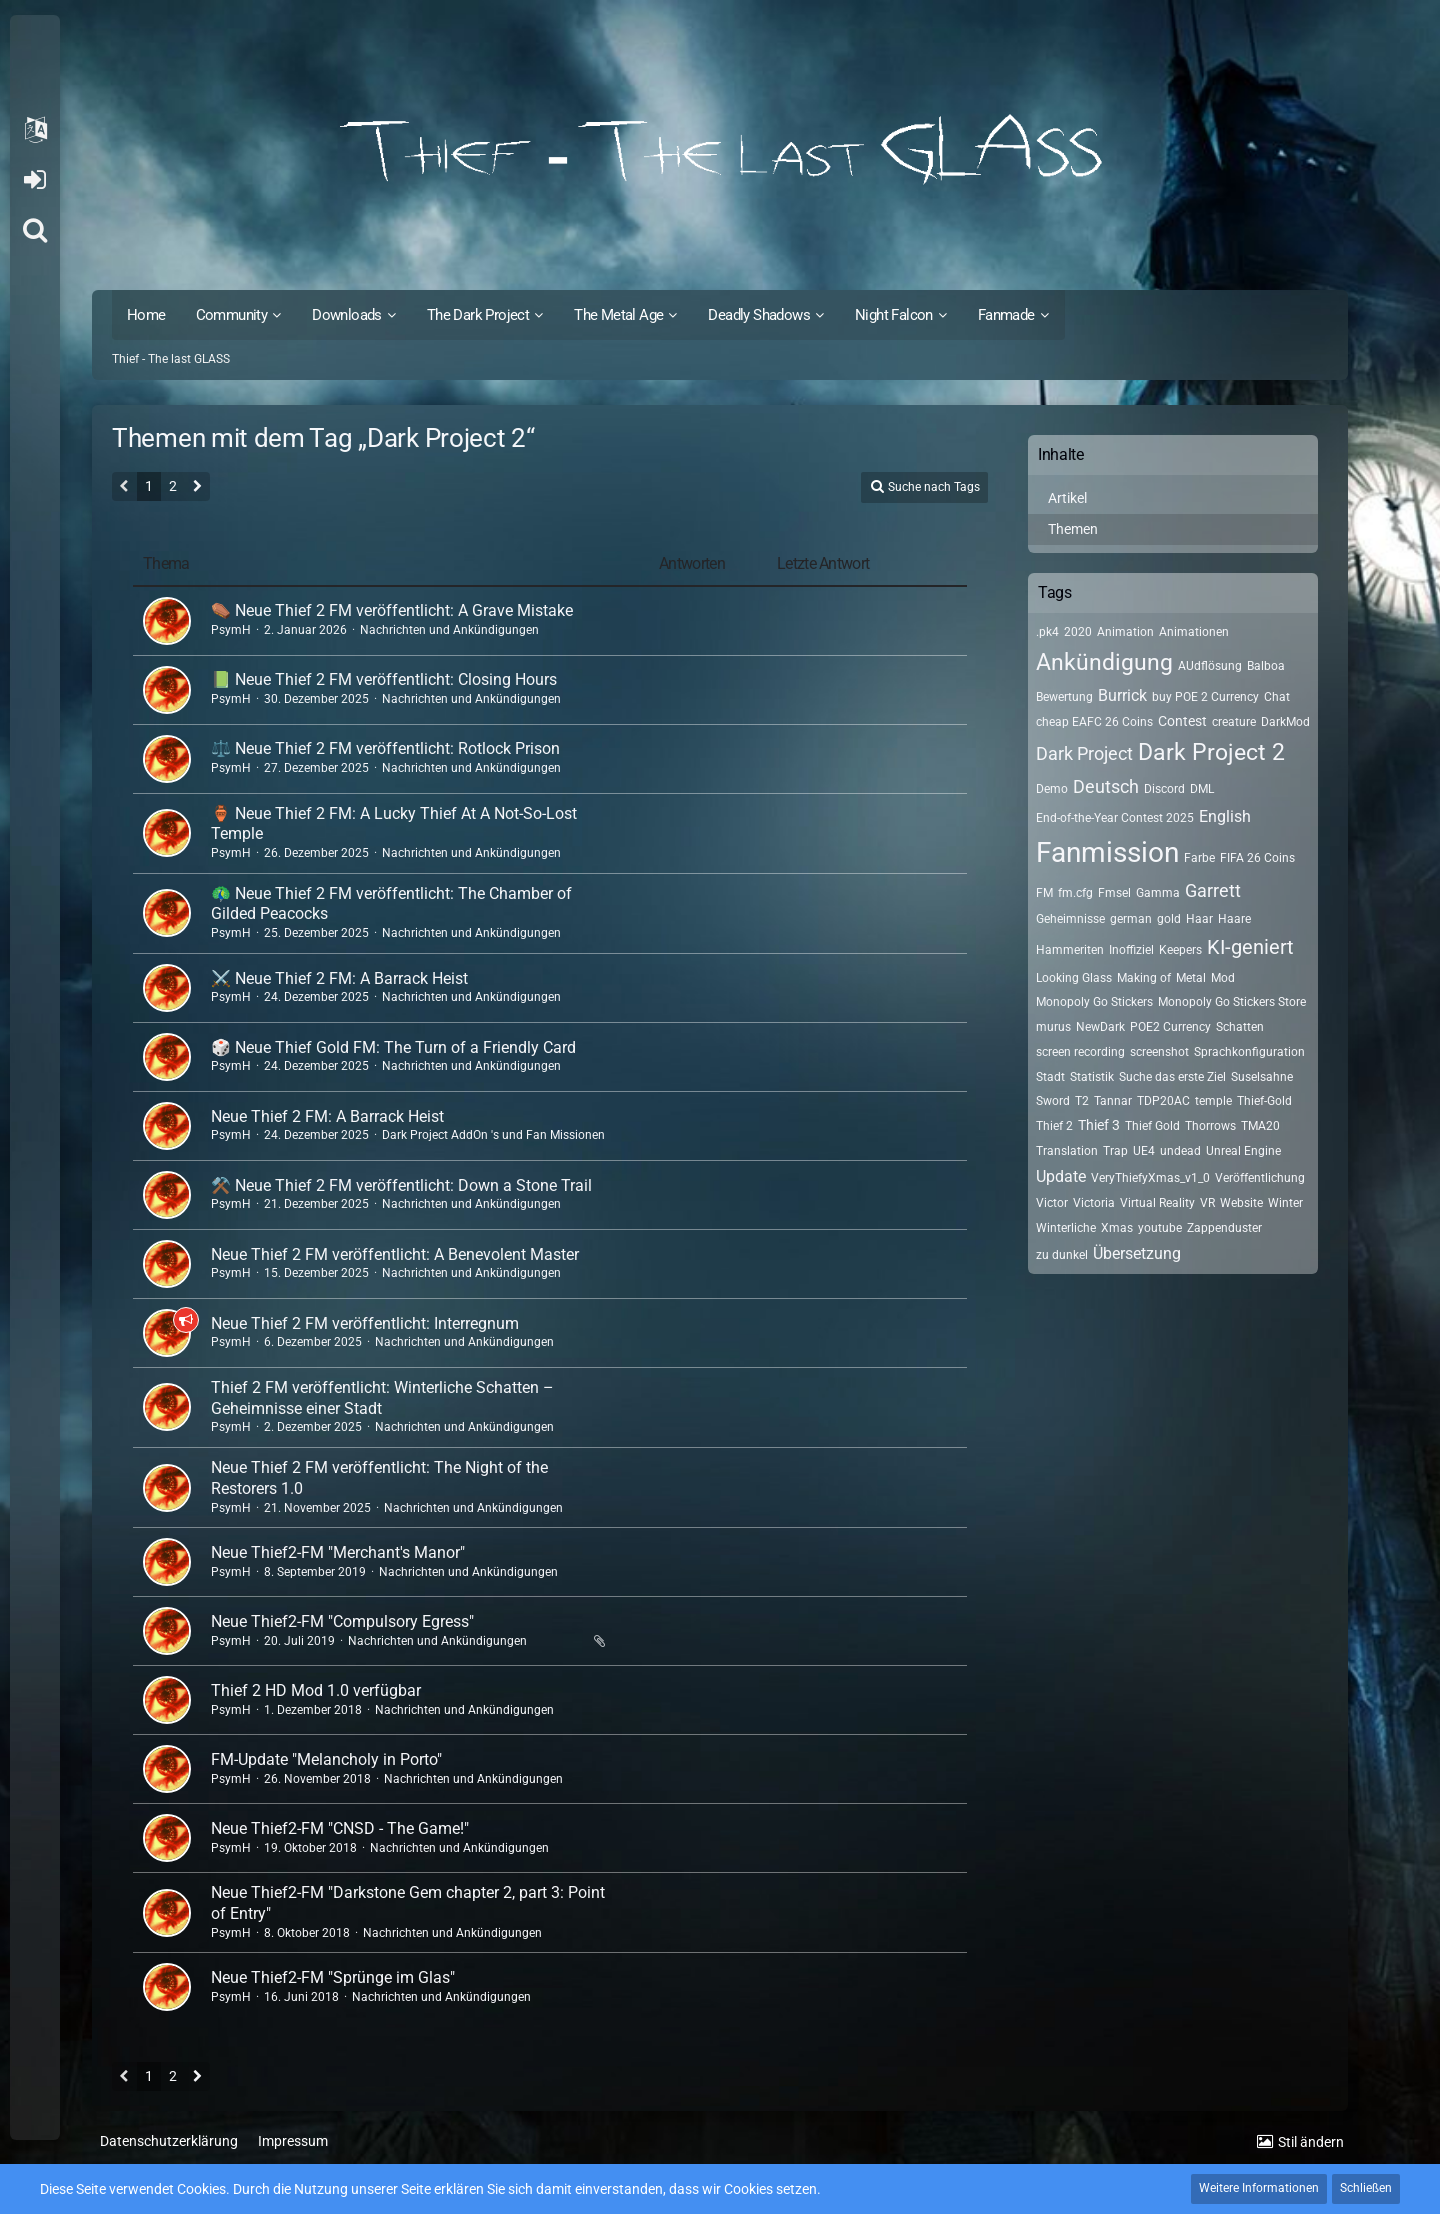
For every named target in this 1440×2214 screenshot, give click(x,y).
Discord (1164, 789)
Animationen (1194, 632)
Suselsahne (1262, 1077)
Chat (1277, 697)
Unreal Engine (1243, 1151)
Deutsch (1106, 786)
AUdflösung (1210, 666)
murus (1053, 1027)
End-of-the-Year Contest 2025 (1115, 818)
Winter (1285, 1203)
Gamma (1158, 893)
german (1131, 919)
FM (1044, 893)
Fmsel (1114, 893)
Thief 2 (1054, 1126)
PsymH (231, 630)
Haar (1199, 919)
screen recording (1080, 1052)
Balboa (1266, 666)
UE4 (1144, 1151)
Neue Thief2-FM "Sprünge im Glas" (333, 1977)
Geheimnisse (1070, 919)
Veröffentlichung (1260, 1178)
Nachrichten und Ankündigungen (449, 630)
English (1225, 816)
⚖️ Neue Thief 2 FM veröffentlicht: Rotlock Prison (385, 748)
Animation (1125, 632)
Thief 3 (1099, 1125)
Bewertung (1064, 697)
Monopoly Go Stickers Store (1232, 1002)
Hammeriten (1070, 950)
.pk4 (1047, 632)
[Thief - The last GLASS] (720, 150)
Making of (1144, 978)
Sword (1053, 1101)
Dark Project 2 (1211, 752)
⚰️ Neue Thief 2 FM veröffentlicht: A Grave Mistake (392, 610)
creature (1234, 722)
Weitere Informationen (1259, 2188)
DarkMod (1285, 722)
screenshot (1159, 1052)
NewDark (1100, 1027)
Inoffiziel (1131, 950)
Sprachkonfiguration (1249, 1052)
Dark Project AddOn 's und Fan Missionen (493, 1135)
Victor (1052, 1203)
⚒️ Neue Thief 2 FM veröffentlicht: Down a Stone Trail (401, 1185)
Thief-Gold (1264, 1101)
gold (1169, 919)
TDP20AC (1163, 1101)
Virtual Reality (1157, 1203)
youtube (1160, 1228)
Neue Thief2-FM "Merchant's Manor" (338, 1552)
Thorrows (1210, 1126)
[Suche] (35, 230)
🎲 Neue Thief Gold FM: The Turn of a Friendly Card (393, 1047)
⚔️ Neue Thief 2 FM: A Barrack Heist (339, 978)
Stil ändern (1311, 2142)
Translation (1067, 1151)
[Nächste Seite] (197, 488)
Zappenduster (1224, 1228)
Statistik (1092, 1077)
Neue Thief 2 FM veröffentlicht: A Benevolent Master (395, 1254)
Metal (1191, 978)
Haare (1234, 919)
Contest (1182, 721)
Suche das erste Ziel (1172, 1077)
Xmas (1117, 1228)
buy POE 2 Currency (1205, 697)
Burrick (1122, 695)
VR (1207, 1203)
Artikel (1067, 498)
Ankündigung (1104, 662)
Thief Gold (1152, 1126)
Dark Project (1084, 753)
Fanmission (1107, 852)
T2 (1082, 1101)
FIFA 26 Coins (1257, 858)
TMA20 (1260, 1126)
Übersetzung (1137, 1253)
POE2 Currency (1170, 1027)
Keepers (1180, 950)
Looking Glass (1074, 978)
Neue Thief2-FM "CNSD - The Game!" (340, 1828)
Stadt (1050, 1077)
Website (1241, 1203)
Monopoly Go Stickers (1094, 1002)
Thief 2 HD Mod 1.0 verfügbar (316, 1690)
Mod (1223, 978)
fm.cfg (1075, 893)
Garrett (1213, 890)
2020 (1078, 632)
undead (1180, 1151)
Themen (1073, 529)
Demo (1052, 789)
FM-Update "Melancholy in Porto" (326, 1759)
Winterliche (1066, 1228)
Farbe (1199, 858)
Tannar (1113, 1101)
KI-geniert (1250, 947)
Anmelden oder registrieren (34, 180)
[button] (35, 130)
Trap (1115, 1151)
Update (1061, 1176)
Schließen (1366, 2188)
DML (1202, 789)
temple (1213, 1101)
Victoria (1094, 1203)
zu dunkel (1062, 1255)
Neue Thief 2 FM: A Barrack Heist (327, 1116)
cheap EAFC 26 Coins (1094, 722)
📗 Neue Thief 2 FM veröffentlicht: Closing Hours (384, 679)
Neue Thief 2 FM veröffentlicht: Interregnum (365, 1323)
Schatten (1240, 1027)
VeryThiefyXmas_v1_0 (1150, 1178)
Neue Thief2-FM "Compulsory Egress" (342, 1621)
